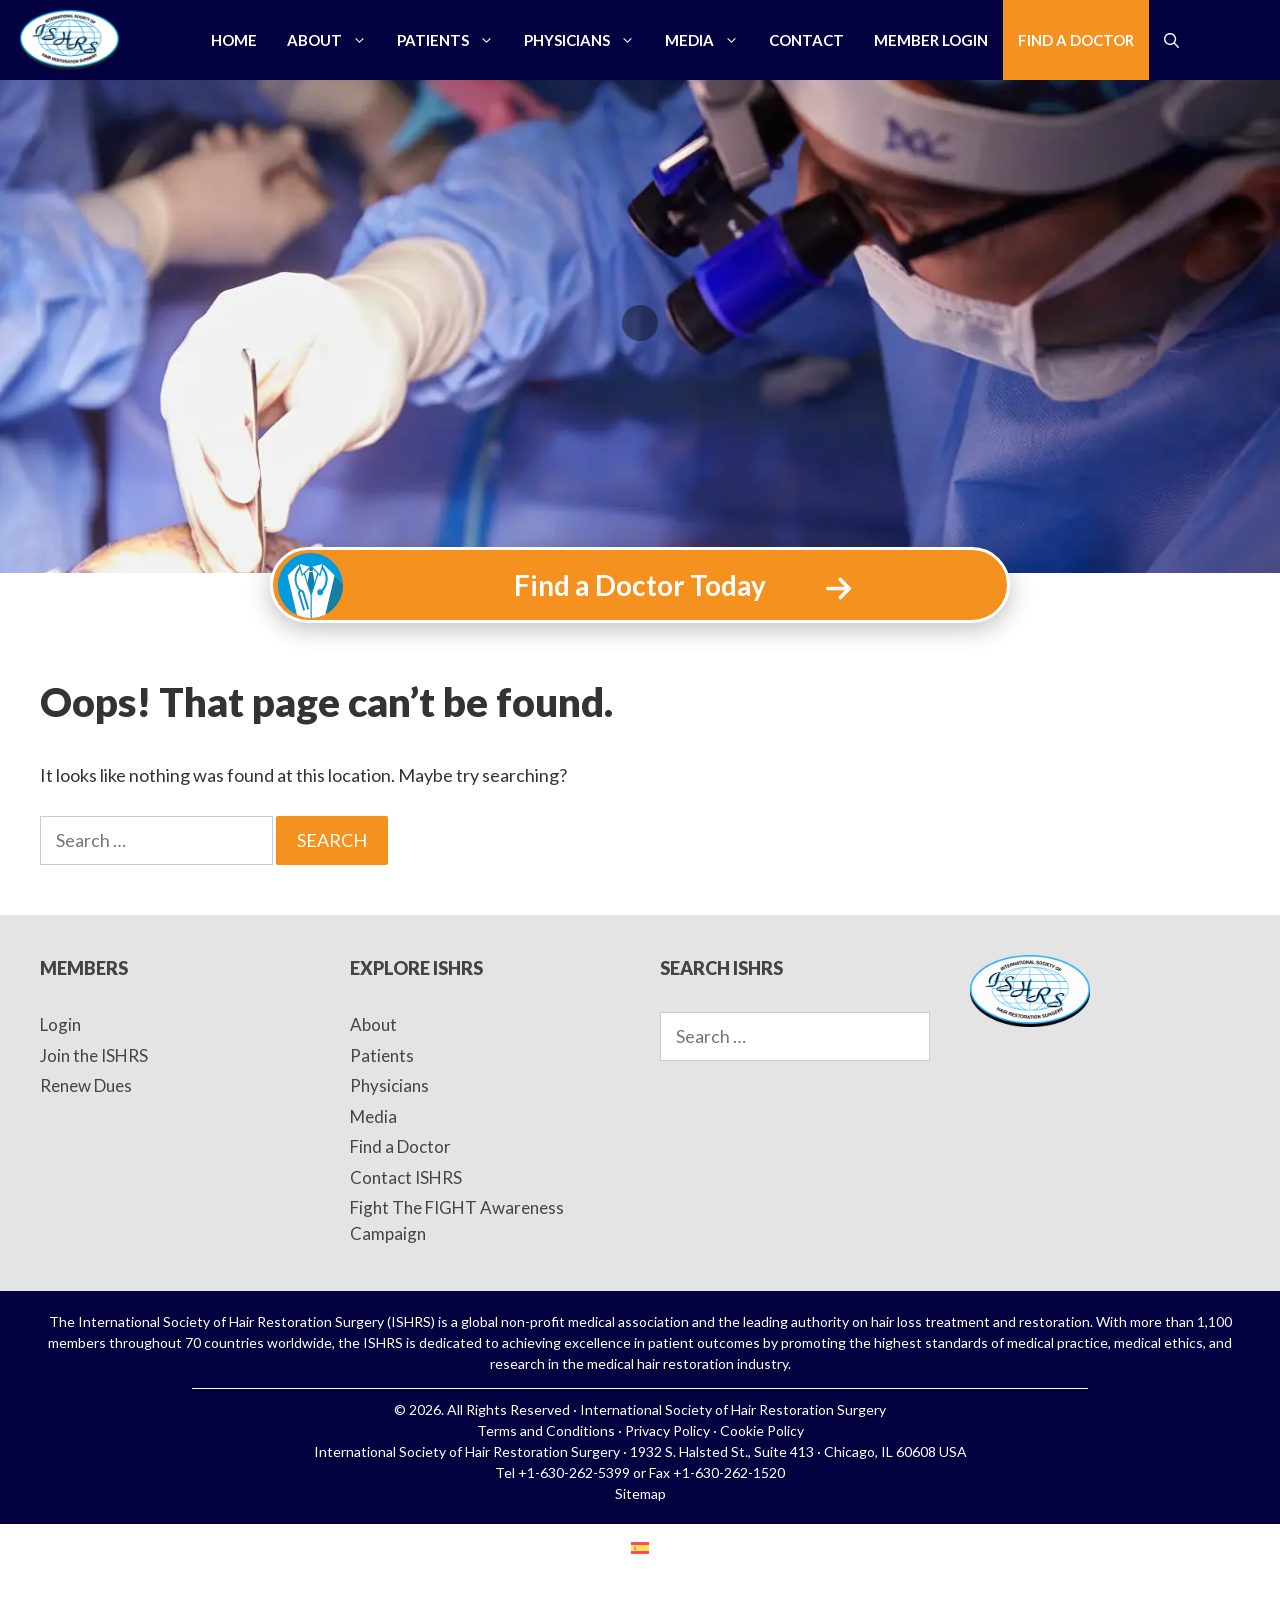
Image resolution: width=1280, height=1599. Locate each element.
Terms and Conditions (546, 1430)
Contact (806, 40)
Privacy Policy (667, 1430)
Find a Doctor (1076, 40)
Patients (453, 40)
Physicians (587, 40)
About (334, 40)
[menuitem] (640, 1546)
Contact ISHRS (406, 1177)
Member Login (931, 40)
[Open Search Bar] (1171, 40)
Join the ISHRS (94, 1055)
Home (234, 40)
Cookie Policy (762, 1430)
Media (709, 40)
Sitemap (640, 1493)
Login (60, 1024)
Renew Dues (86, 1085)
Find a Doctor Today (640, 585)
